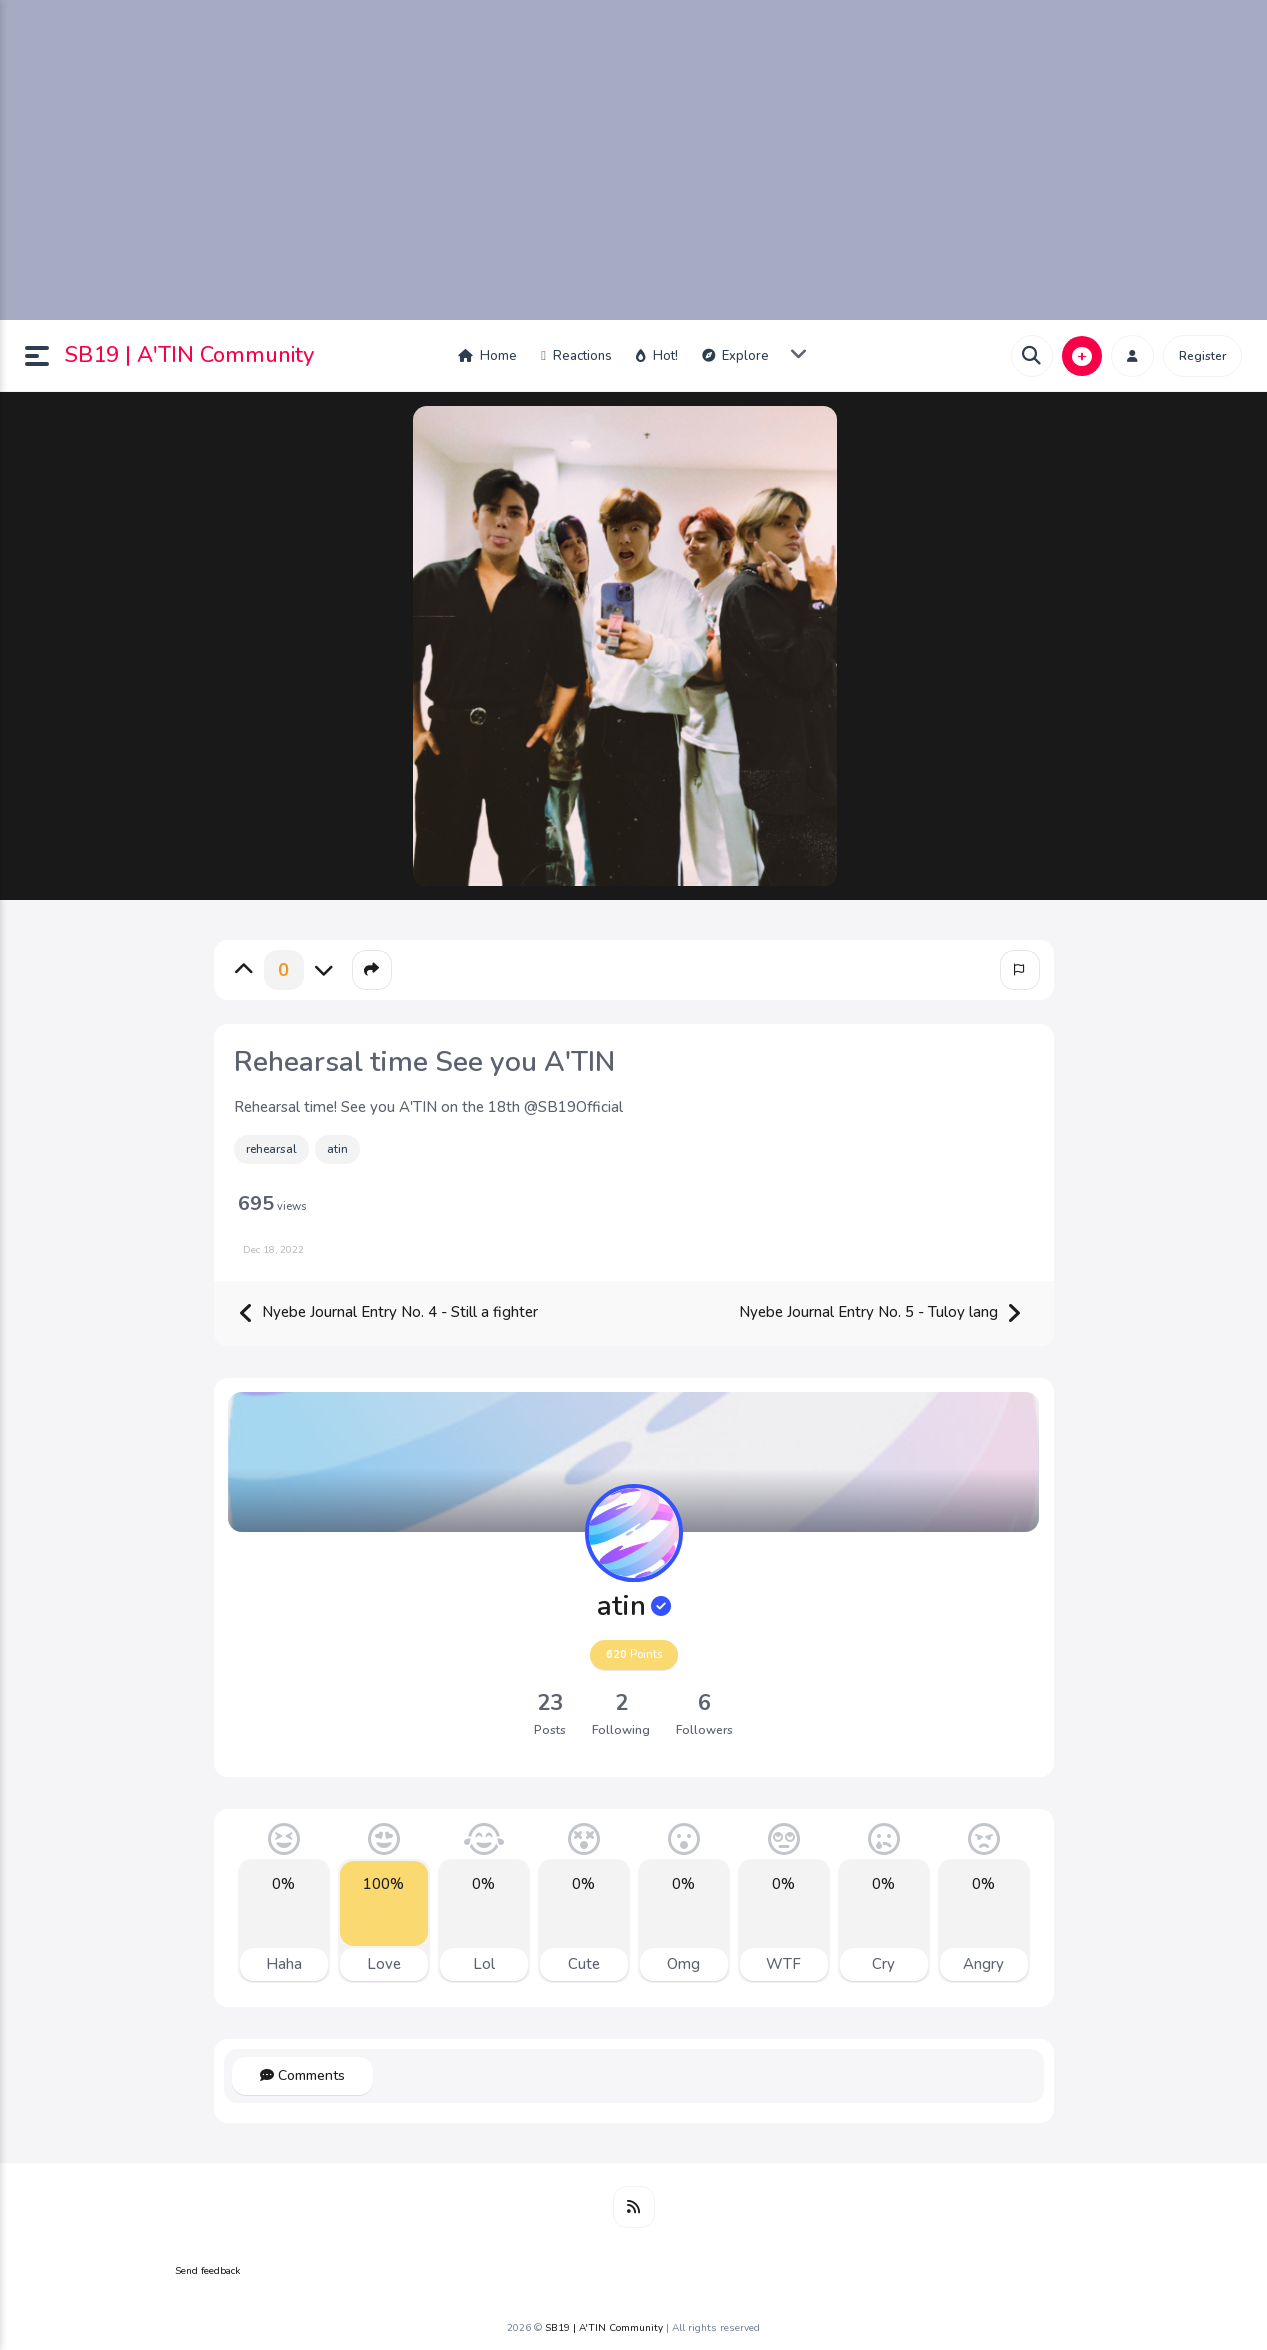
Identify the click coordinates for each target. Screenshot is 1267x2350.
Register (1202, 356)
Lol (484, 1964)
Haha (284, 1964)
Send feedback (207, 2271)
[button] (45, 356)
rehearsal (271, 1149)
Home (487, 356)
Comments (302, 2075)
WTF (783, 1964)
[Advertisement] (634, 160)
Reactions (576, 356)
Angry (983, 1964)
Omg (683, 1964)
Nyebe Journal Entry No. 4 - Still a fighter (388, 1313)
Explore (735, 356)
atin (337, 1149)
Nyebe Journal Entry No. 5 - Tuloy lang (880, 1313)
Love (384, 1964)
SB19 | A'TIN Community (189, 355)
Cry (883, 1964)
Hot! (657, 356)
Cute (584, 1964)
